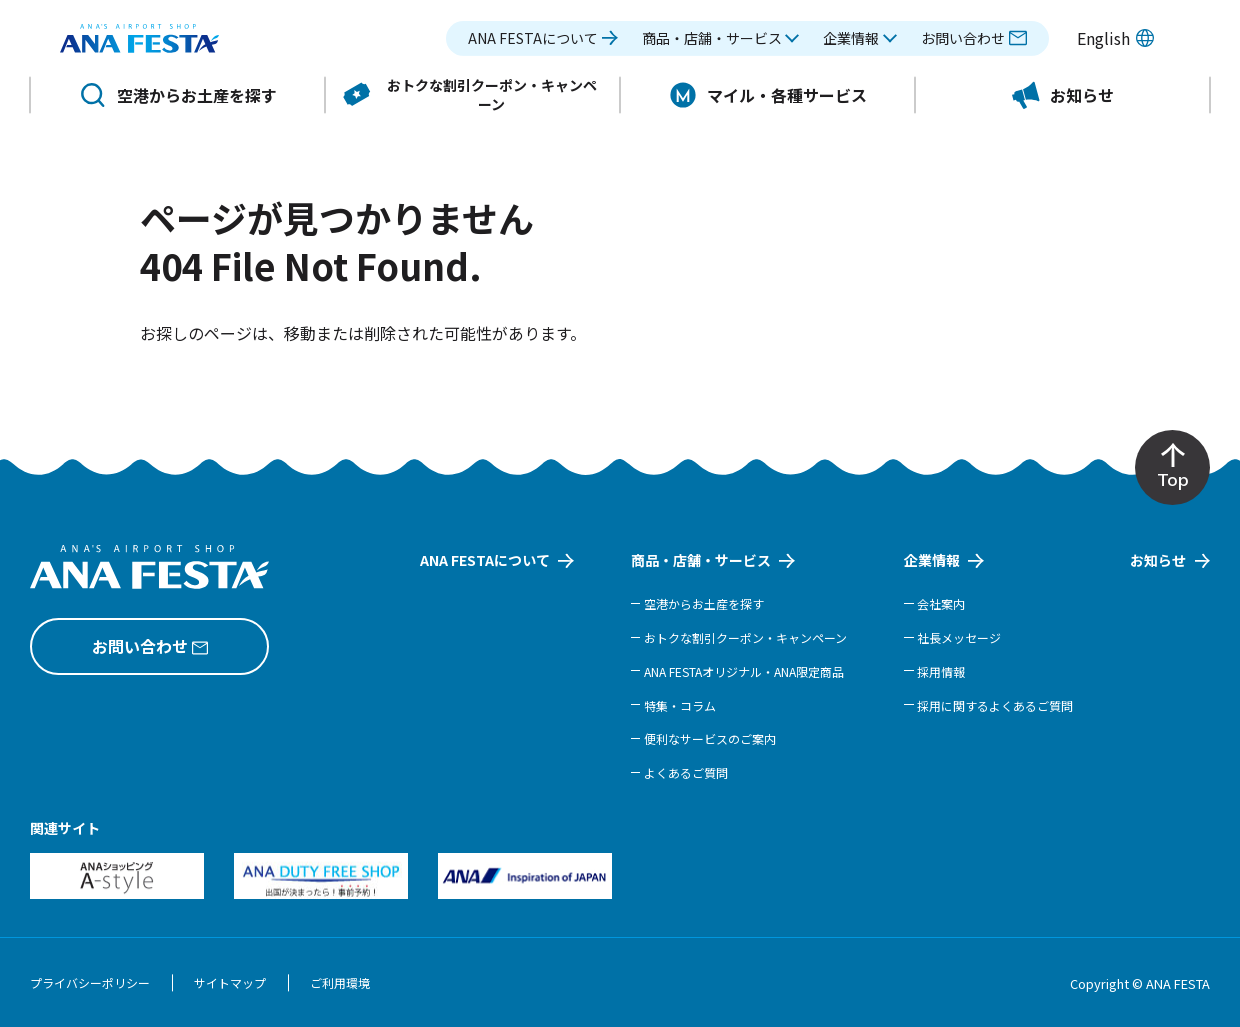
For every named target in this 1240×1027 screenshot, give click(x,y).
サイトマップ (230, 982)
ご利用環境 (340, 982)
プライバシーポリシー (90, 982)
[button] (721, 47)
